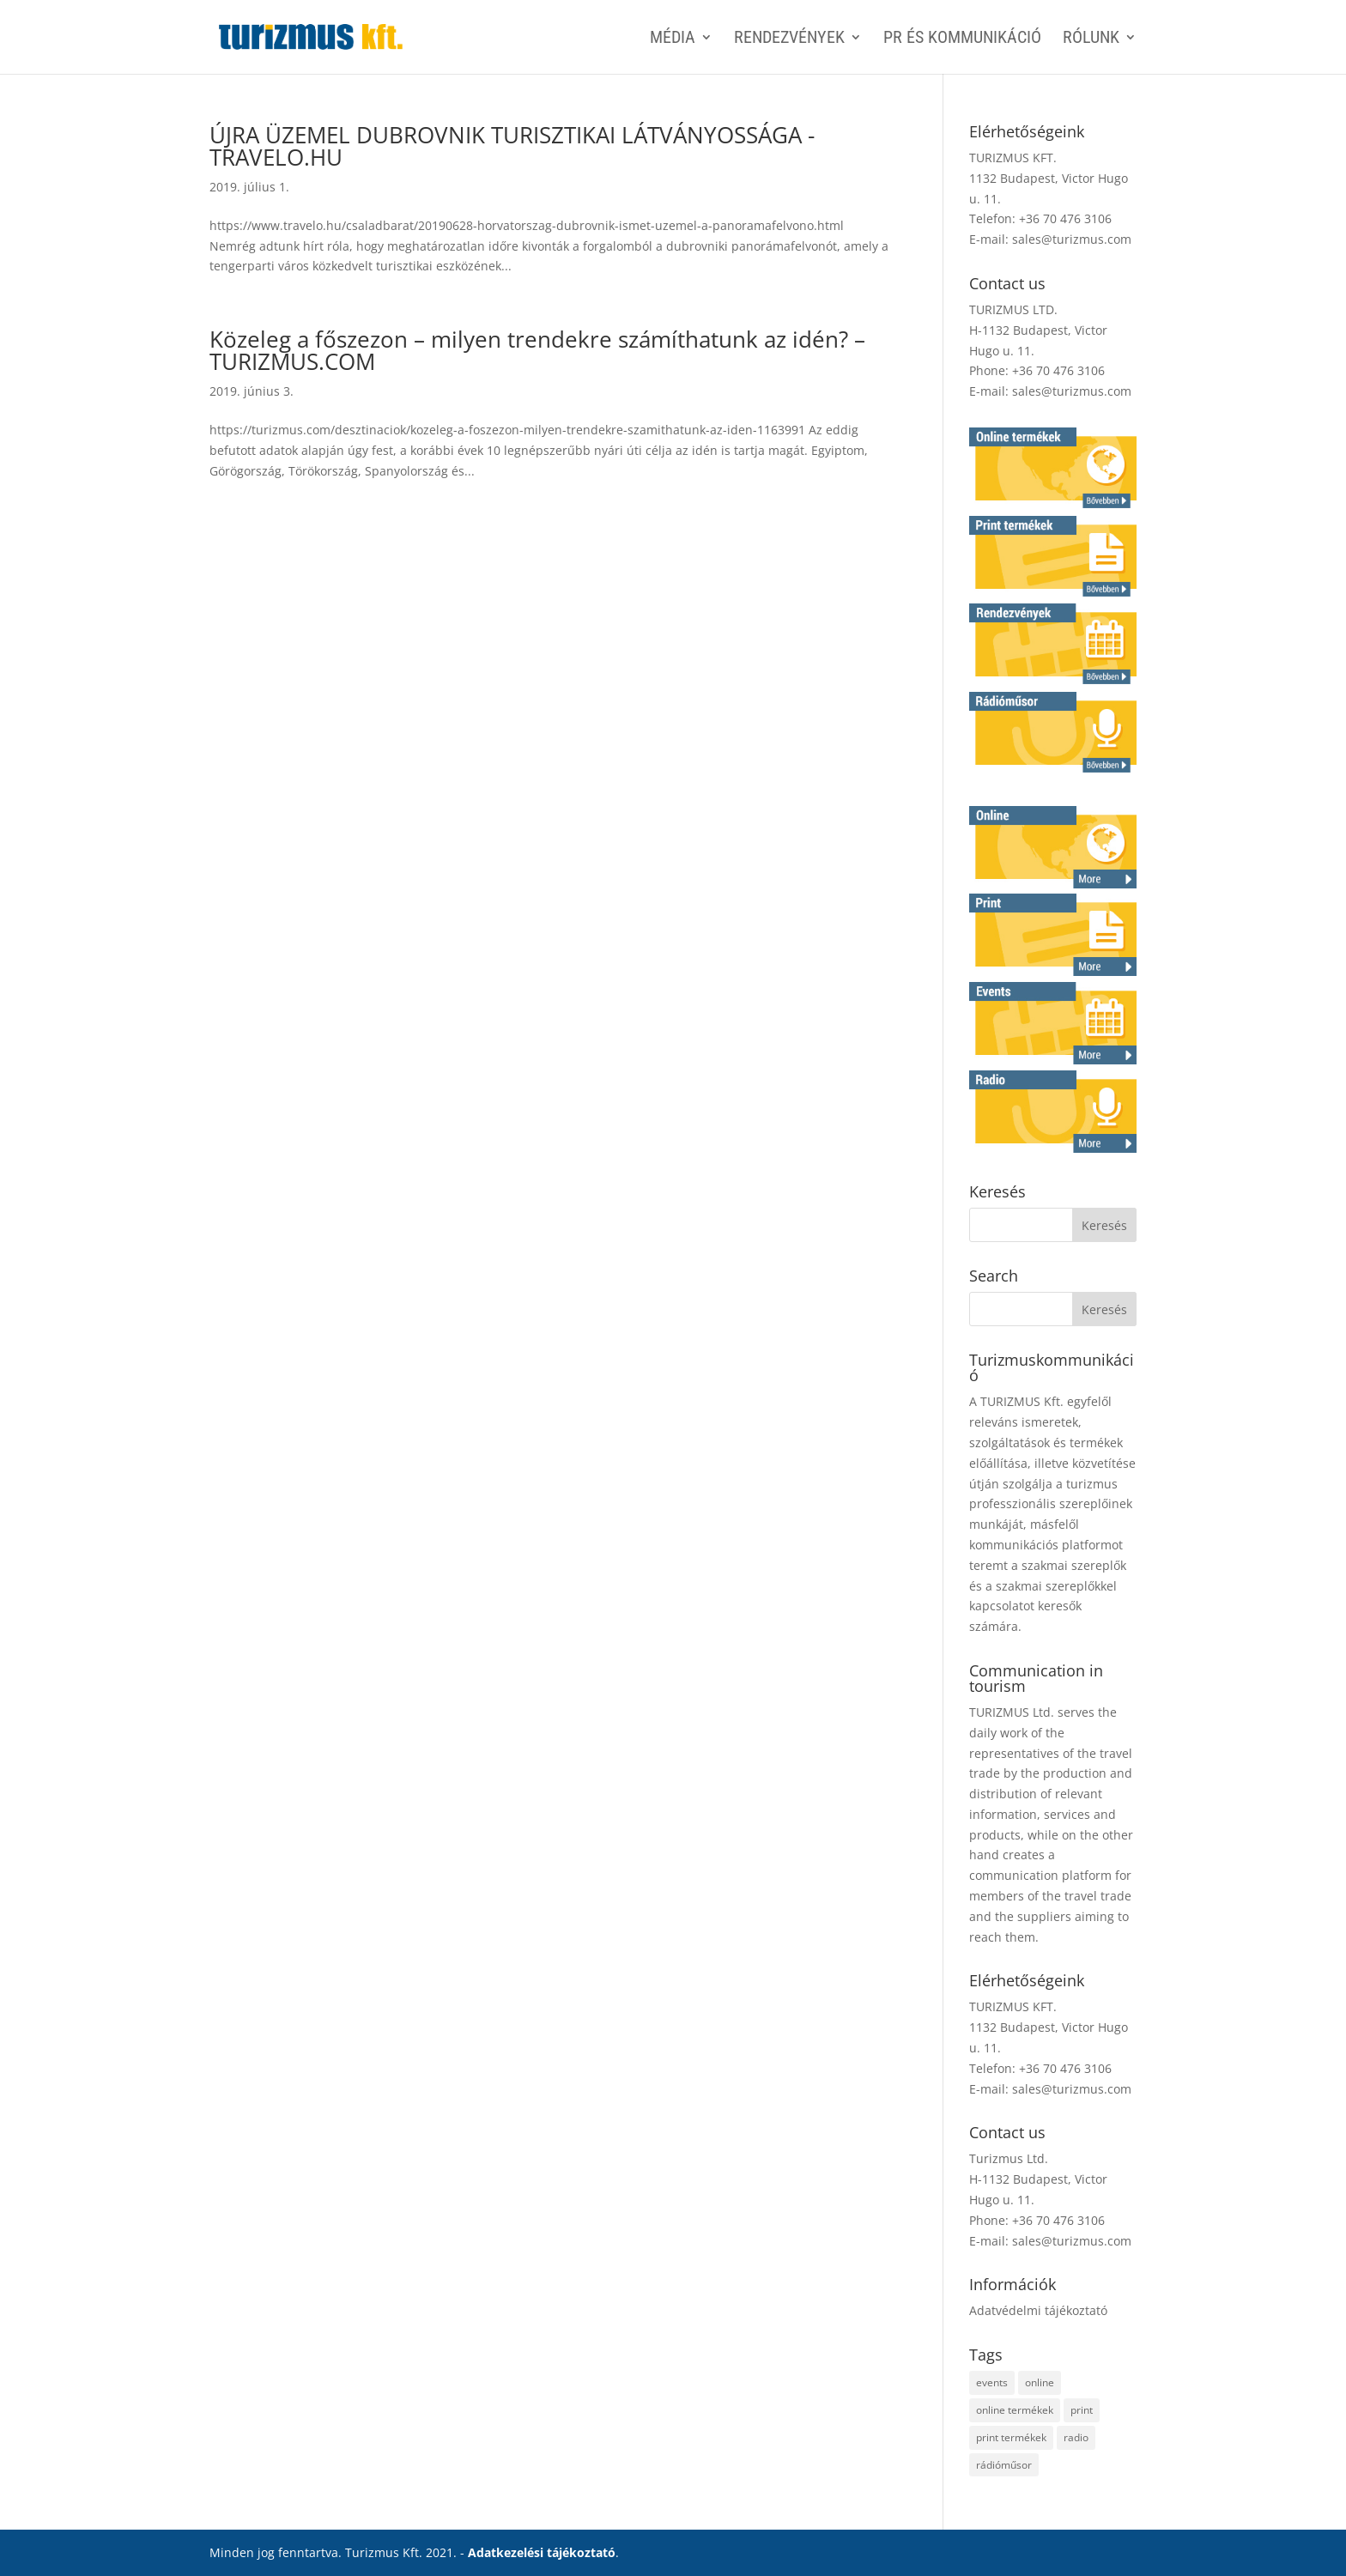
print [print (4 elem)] (1081, 2410)
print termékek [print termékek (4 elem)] (1011, 2437)
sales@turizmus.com (1071, 239)
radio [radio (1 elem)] (1076, 2437)
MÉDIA (672, 39)
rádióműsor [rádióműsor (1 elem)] (1004, 2465)
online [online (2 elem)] (1039, 2382)
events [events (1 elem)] (992, 2382)
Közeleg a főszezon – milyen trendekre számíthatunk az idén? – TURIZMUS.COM (537, 350)
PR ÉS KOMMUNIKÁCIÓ (962, 39)
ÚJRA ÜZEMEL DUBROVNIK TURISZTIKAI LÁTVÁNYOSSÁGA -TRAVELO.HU (512, 146)
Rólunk (1091, 39)
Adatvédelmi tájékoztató (1038, 2310)
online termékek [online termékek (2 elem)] (1014, 2410)
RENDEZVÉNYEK (789, 39)
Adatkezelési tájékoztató (541, 2552)
